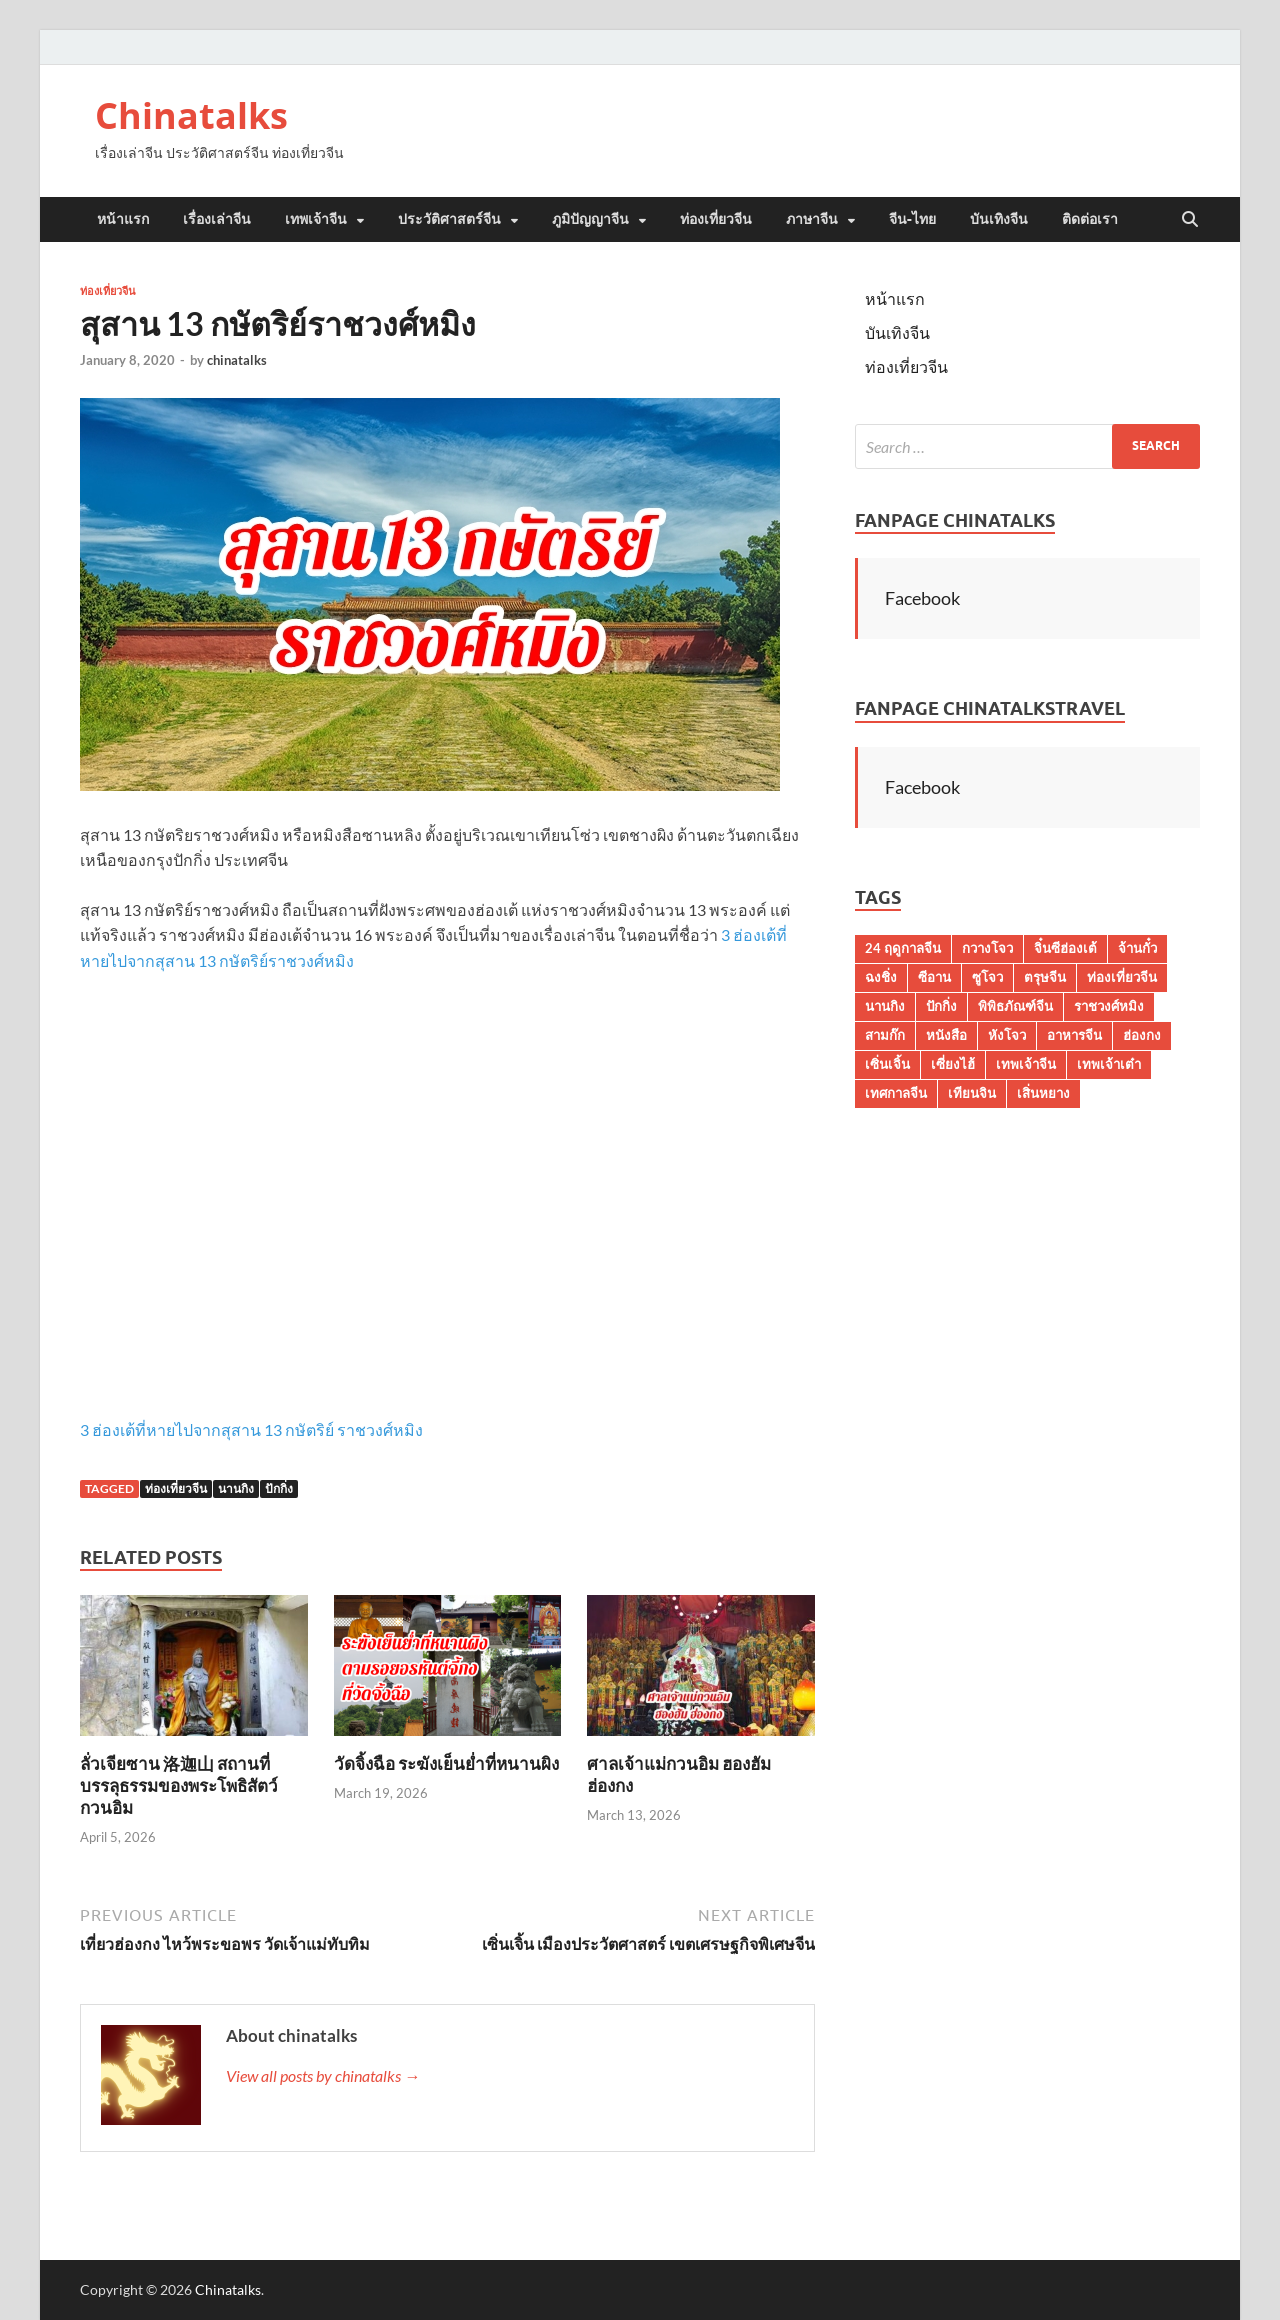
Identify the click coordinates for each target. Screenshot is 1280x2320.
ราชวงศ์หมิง (1109, 1006)
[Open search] (1190, 220)
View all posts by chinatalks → (323, 2075)
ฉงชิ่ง (881, 977)
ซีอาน (934, 977)
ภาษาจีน (812, 219)
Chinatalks (191, 115)
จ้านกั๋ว (1137, 948)
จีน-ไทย (912, 219)
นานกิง (236, 1488)
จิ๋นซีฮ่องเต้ (1065, 948)
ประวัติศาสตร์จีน (449, 219)
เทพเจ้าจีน (316, 219)
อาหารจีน (1074, 1035)
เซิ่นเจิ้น (887, 1064)
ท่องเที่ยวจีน (716, 219)
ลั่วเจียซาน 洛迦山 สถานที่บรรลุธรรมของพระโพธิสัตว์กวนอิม (179, 1785)
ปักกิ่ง (279, 1488)
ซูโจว (987, 977)
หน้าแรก (123, 219)
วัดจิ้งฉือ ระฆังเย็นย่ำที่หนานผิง (446, 1763)
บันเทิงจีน (999, 219)
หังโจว (1007, 1035)
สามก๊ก (885, 1035)
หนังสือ (946, 1035)
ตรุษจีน (1045, 977)
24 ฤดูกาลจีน (903, 948)
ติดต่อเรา (1090, 219)
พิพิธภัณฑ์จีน (1015, 1006)
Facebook (922, 598)
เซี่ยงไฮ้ (953, 1064)
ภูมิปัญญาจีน (590, 219)
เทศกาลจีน (896, 1093)
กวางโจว (987, 948)
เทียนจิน (972, 1093)
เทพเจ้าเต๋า (1109, 1064)
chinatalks (237, 360)
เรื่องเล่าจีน (217, 219)
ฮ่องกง (1142, 1035)
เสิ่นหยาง (1043, 1093)
